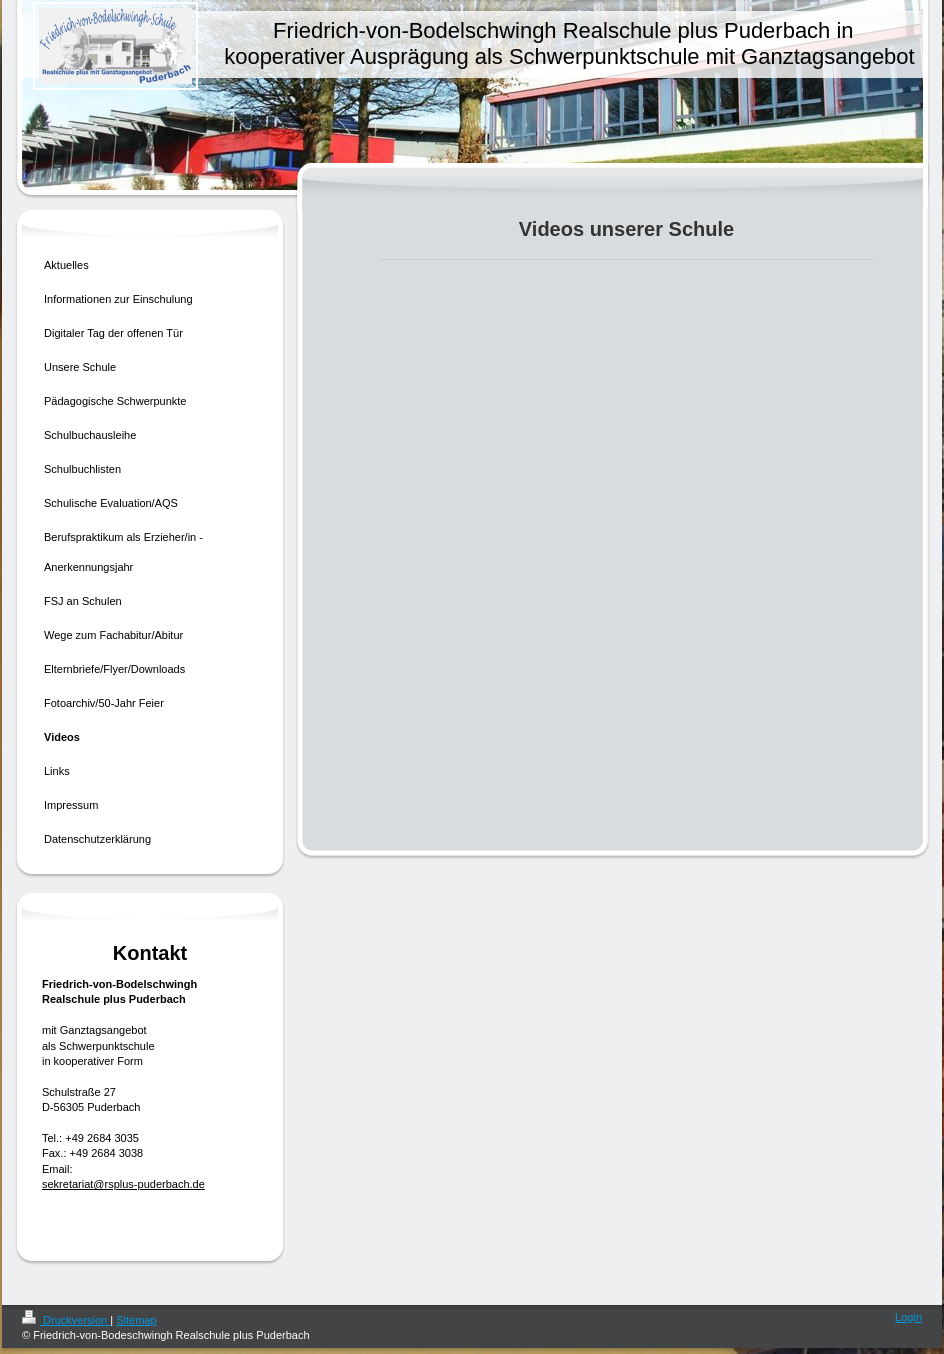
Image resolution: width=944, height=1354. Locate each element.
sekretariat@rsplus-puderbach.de (123, 1184)
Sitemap (136, 1320)
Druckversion (66, 1320)
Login (908, 1317)
